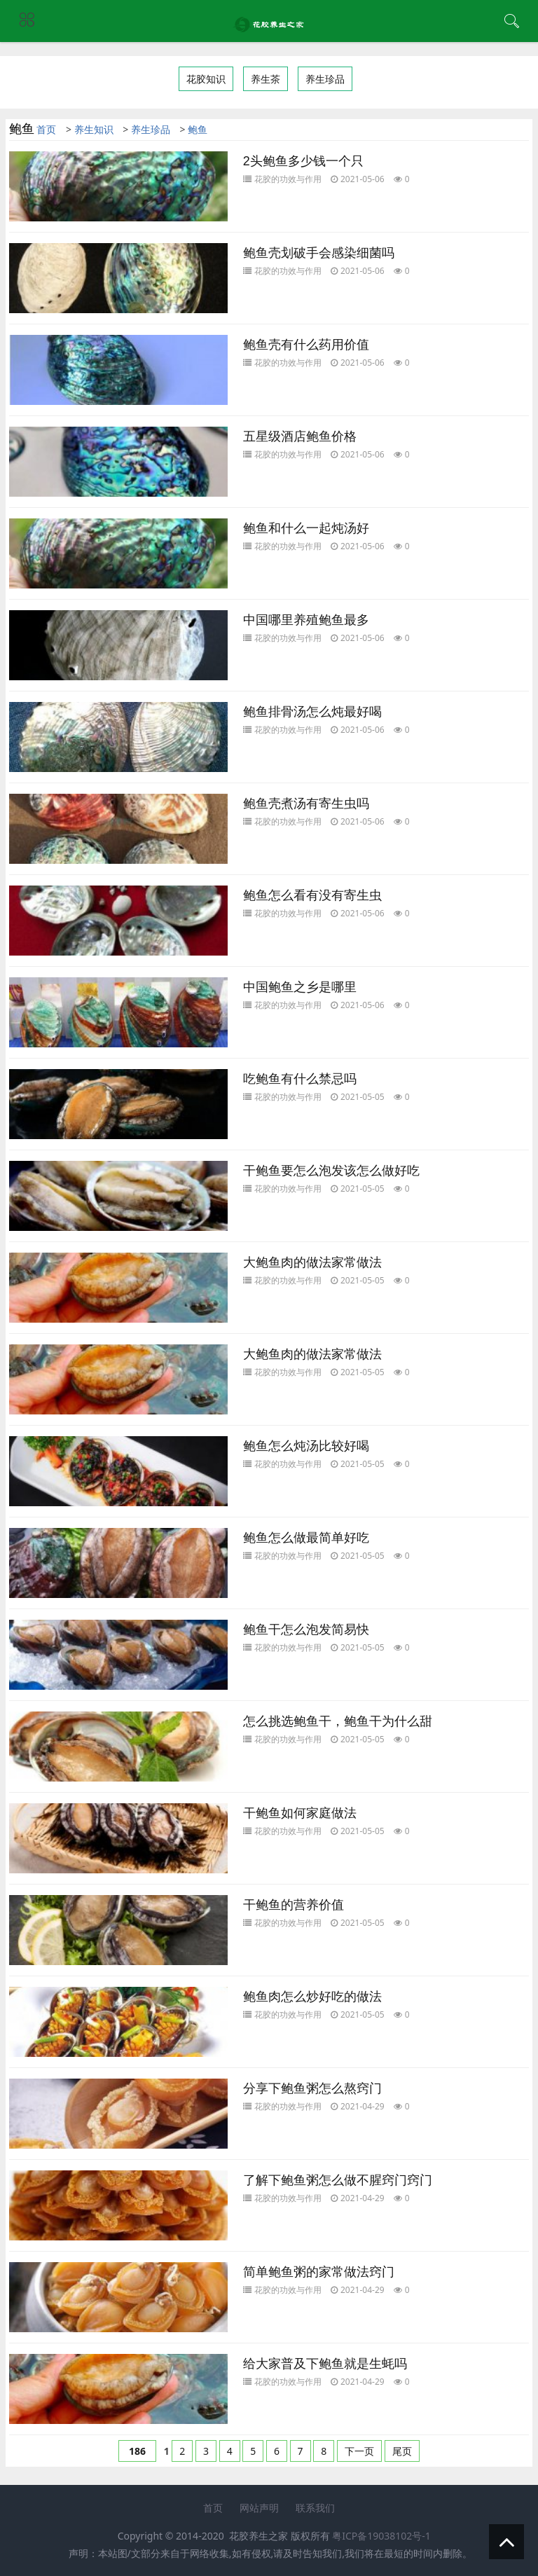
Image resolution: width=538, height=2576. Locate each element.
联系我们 (315, 2507)
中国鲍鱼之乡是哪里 (300, 987)
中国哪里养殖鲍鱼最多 (306, 620)
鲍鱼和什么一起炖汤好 (306, 528)
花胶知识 (206, 78)
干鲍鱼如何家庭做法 (300, 1813)
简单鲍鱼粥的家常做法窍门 (318, 2272)
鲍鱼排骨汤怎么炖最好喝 (312, 712)
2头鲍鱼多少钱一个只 (303, 161)
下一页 (359, 2451)
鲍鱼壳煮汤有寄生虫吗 (306, 804)
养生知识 (93, 129)
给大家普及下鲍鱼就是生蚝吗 (325, 2364)
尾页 (402, 2451)
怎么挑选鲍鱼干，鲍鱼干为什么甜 (337, 1721)
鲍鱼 (197, 129)
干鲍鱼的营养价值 (293, 1905)
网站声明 (259, 2507)
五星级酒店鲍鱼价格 (300, 436)
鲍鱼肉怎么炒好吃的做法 (312, 1997)
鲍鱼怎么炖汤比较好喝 (306, 1446)
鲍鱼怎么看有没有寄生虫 (312, 895)
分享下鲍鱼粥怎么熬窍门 (312, 2088)
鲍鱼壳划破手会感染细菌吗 (318, 253)
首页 (46, 129)
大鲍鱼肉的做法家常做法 (312, 1262)
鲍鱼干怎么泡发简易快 (306, 1630)
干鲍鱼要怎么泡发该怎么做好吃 (331, 1171)
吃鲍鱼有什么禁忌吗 (300, 1079)
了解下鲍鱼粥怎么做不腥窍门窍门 (337, 2180)
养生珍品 (325, 78)
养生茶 (265, 78)
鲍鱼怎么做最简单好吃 (306, 1538)
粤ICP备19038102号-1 (381, 2535)
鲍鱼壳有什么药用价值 (306, 345)
